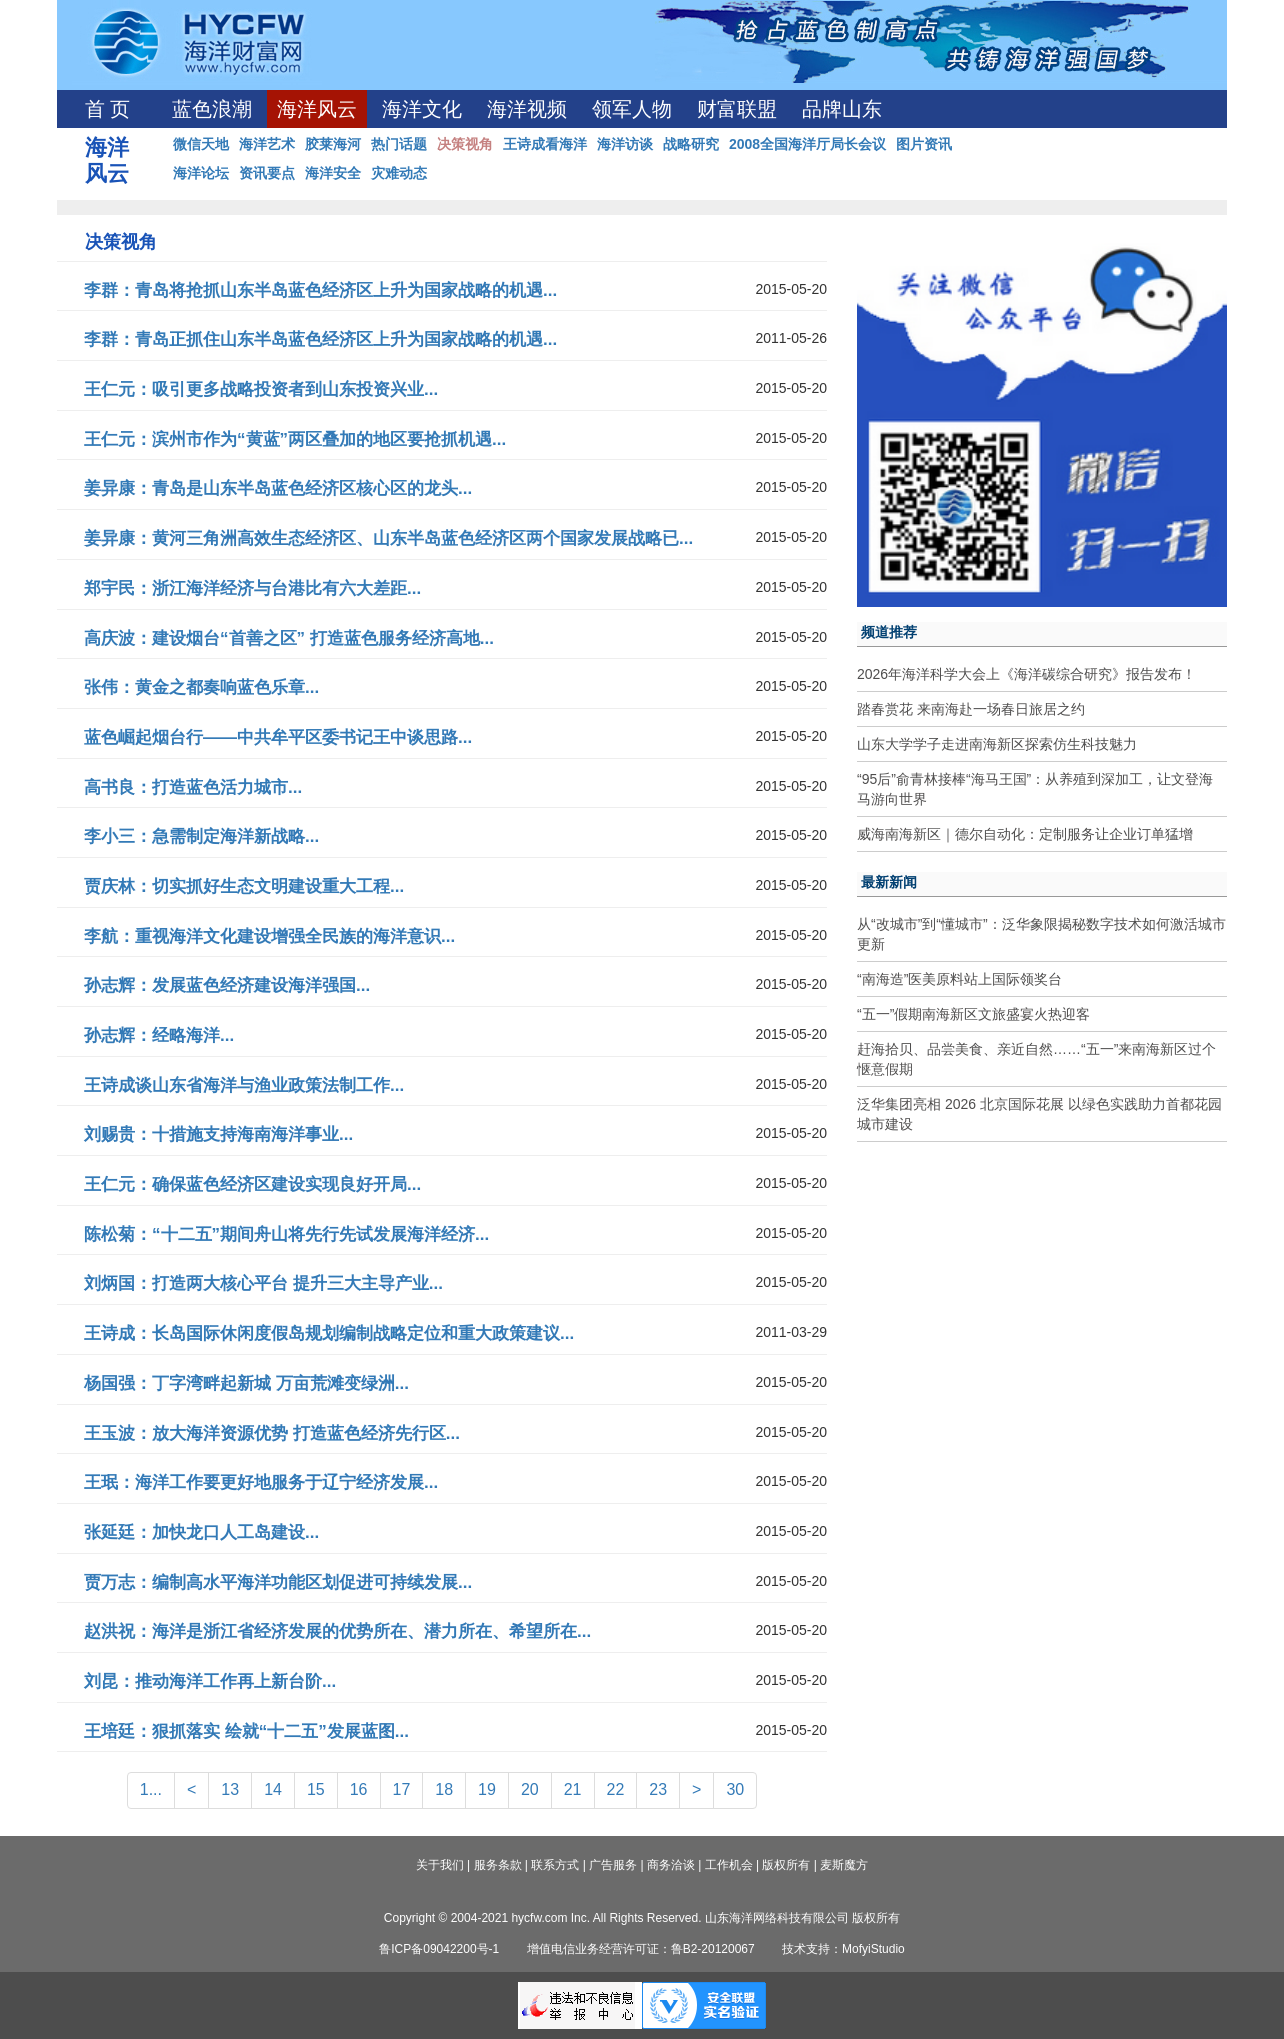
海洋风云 (317, 109)
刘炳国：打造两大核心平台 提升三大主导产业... (263, 1283)
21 (573, 1789)
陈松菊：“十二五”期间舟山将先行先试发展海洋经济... (286, 1234)
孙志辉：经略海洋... (159, 1035)
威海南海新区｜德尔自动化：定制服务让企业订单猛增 (1025, 834)
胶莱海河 (333, 144)
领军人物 (632, 109)
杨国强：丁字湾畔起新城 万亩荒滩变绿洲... (246, 1383)
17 (402, 1789)
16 (359, 1789)
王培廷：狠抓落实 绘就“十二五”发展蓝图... (246, 1731)
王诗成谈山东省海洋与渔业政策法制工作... (244, 1085)
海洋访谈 (625, 144)
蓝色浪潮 (212, 109)
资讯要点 (267, 173)
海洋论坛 (201, 173)
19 (487, 1789)
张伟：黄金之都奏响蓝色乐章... (201, 687)
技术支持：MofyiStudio (843, 1949)
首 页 (107, 109)
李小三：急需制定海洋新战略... (201, 836)
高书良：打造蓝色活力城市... (193, 787)
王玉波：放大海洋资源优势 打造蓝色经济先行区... (272, 1433)
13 (230, 1789)
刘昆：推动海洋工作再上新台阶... (210, 1681)
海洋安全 (333, 173)
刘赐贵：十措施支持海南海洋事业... (218, 1134)
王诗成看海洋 (545, 144)
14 (273, 1789)
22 (616, 1789)
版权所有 (786, 1865)
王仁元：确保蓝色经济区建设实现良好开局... (252, 1184)
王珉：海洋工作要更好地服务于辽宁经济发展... (261, 1482)
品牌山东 (842, 109)
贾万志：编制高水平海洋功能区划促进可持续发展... (278, 1582)
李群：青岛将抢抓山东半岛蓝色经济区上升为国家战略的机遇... (320, 290)
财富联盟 (737, 109)
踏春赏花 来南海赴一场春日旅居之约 (971, 709)
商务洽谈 (671, 1865)
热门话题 (399, 144)
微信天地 (201, 144)
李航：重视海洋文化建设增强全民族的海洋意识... (269, 936)
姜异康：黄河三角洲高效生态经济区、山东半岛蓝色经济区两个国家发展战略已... (388, 538)
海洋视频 (527, 109)
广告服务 (613, 1865)
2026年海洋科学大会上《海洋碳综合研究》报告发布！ (1026, 674)
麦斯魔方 (844, 1865)
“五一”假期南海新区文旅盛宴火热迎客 (973, 1014)
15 (316, 1789)
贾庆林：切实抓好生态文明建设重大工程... (244, 886)
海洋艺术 (267, 144)
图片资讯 (924, 144)
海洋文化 (422, 109)
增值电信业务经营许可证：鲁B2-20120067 (641, 1949)
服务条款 (498, 1865)
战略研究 (691, 144)
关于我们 (440, 1865)
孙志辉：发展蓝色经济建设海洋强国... (227, 985)
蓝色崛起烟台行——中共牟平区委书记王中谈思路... (278, 737)
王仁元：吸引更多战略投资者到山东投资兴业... (261, 389)
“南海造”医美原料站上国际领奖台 (959, 979)
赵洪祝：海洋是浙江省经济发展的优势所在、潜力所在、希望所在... (337, 1631)
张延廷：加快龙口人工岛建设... (201, 1532)
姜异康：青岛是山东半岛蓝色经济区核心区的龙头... (278, 488)
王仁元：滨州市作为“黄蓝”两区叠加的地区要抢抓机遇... (295, 439)
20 (530, 1789)
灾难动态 (399, 173)
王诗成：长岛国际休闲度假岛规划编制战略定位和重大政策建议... (329, 1333)
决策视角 (465, 144)
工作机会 (729, 1865)
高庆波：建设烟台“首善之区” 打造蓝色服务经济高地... (289, 638)
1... (151, 1789)
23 (658, 1789)
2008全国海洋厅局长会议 (807, 144)
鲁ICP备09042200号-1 (439, 1949)
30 (735, 1789)
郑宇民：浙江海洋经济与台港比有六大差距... (252, 588)
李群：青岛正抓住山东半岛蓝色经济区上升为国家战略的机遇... (320, 339)
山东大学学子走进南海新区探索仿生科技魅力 (997, 744)
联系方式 (555, 1865)
